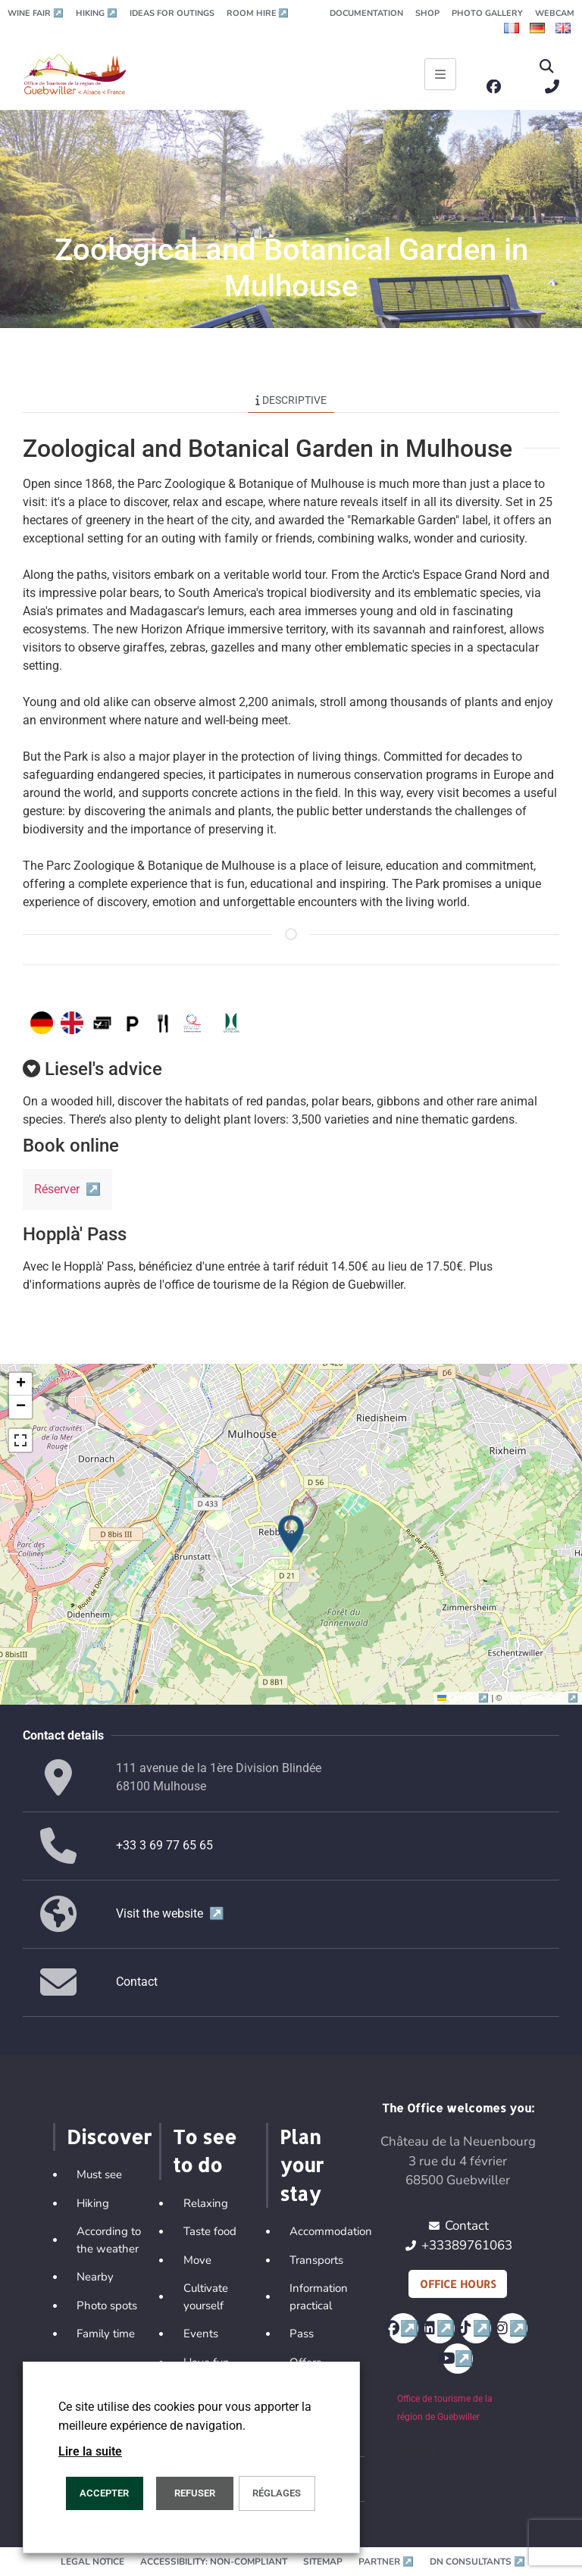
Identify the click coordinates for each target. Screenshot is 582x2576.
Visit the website (170, 1913)
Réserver (67, 1189)
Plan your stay (302, 2165)
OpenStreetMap (541, 1697)
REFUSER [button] (194, 2493)
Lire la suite (90, 2451)
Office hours (458, 2283)
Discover (109, 2136)
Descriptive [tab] (291, 400)
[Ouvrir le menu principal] (440, 74)
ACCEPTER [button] (104, 2493)
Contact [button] (137, 1981)
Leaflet (464, 1697)
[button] (546, 67)
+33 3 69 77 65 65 (164, 1845)
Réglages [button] (276, 2493)
